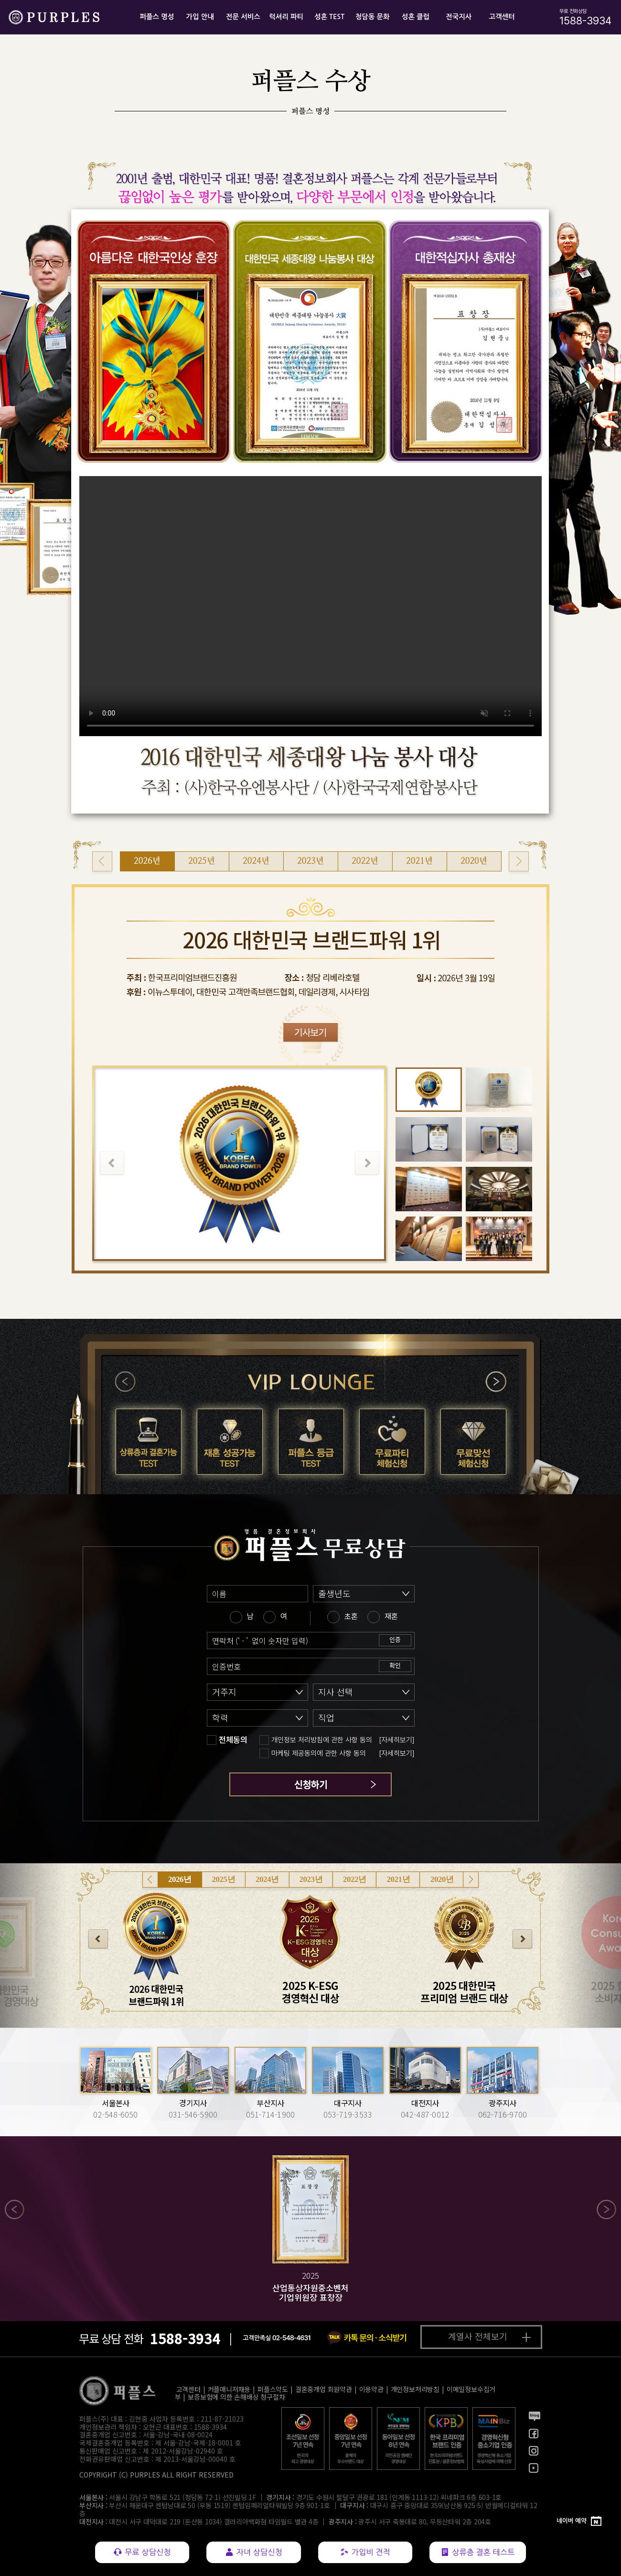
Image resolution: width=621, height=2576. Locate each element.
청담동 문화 (372, 16)
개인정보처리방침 (415, 2389)
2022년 (354, 1879)
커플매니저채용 (229, 2389)
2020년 (442, 1879)
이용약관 (371, 2389)
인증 (395, 1639)
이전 (125, 1381)
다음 (495, 1381)
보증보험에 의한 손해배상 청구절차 (236, 2397)
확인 (395, 1665)
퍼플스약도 (272, 2389)
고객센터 (501, 16)
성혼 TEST (329, 16)
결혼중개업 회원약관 (323, 2389)
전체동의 (233, 1740)
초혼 (351, 1616)
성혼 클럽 (415, 16)
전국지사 (458, 16)
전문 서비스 (243, 16)
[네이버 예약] (579, 2521)
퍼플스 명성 (156, 16)
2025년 (224, 1879)
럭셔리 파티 (286, 16)
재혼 (391, 1616)
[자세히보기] (397, 1740)
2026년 (180, 1879)
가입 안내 (200, 16)
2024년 (267, 1879)
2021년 (398, 1879)
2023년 (311, 1879)
